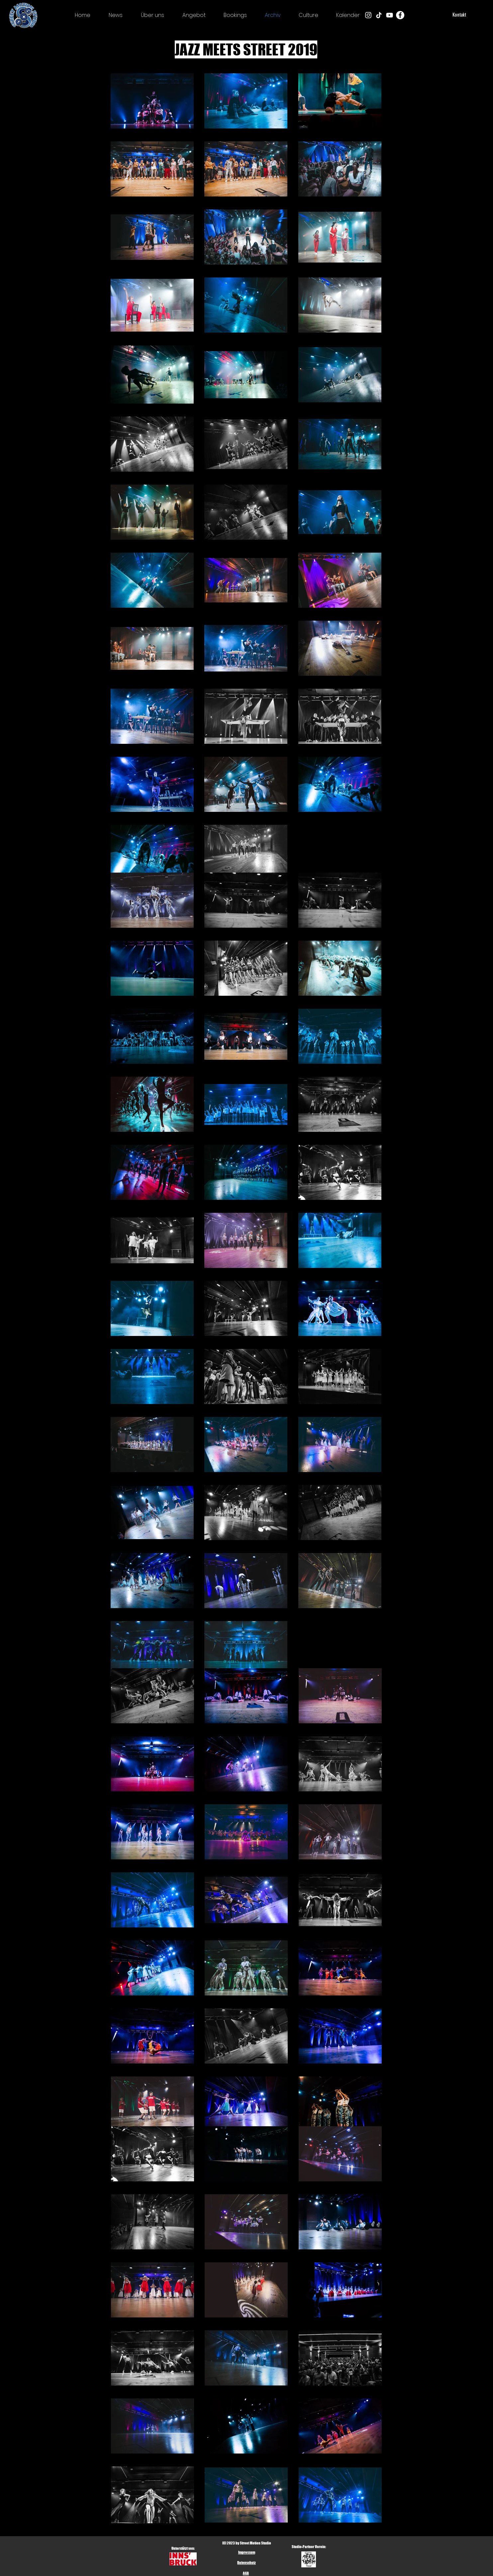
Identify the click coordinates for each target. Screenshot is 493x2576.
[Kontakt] (459, 15)
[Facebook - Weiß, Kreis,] (400, 15)
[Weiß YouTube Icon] (389, 15)
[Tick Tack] (379, 15)
